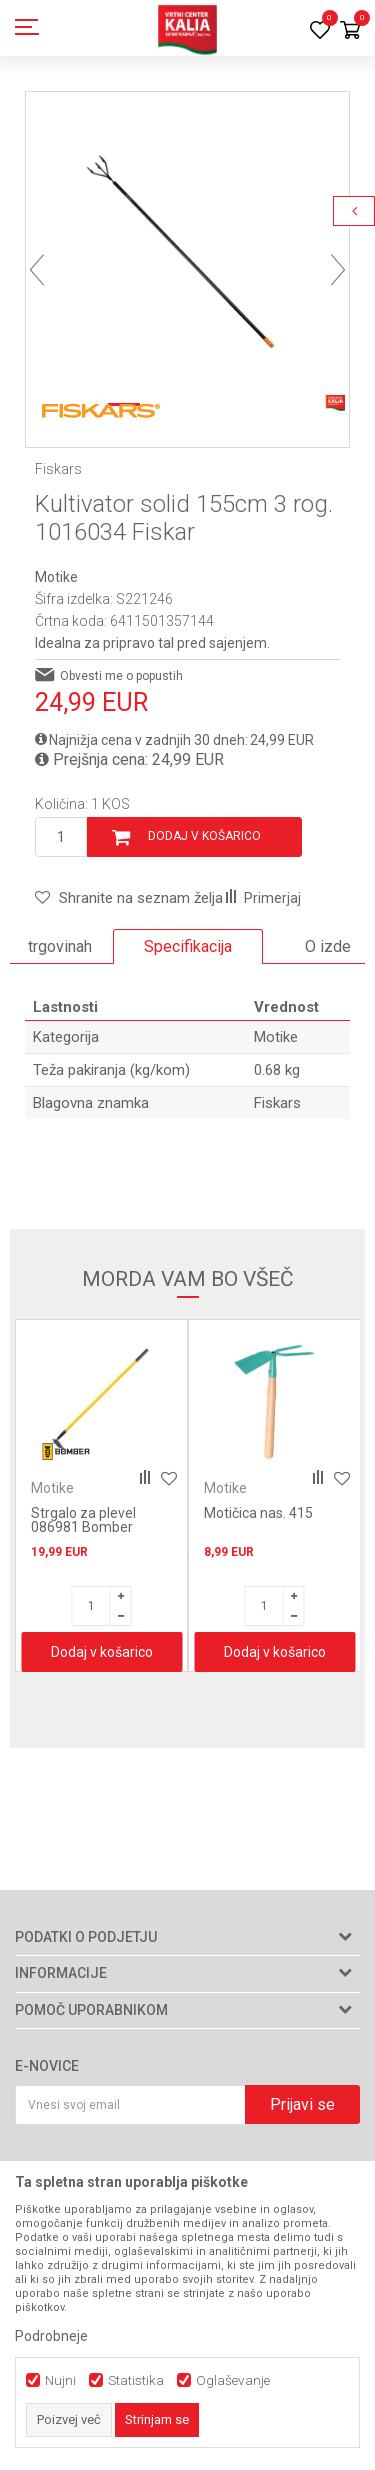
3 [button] (209, 404)
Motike (56, 577)
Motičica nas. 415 (258, 1513)
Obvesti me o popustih (121, 676)
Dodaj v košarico (204, 836)
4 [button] (251, 404)
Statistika (136, 2380)
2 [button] (166, 404)
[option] (187, 253)
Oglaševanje (233, 2380)
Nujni (60, 2380)
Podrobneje (51, 2336)
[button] (129, 898)
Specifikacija (188, 946)
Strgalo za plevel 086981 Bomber (83, 1520)
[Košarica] (350, 31)
